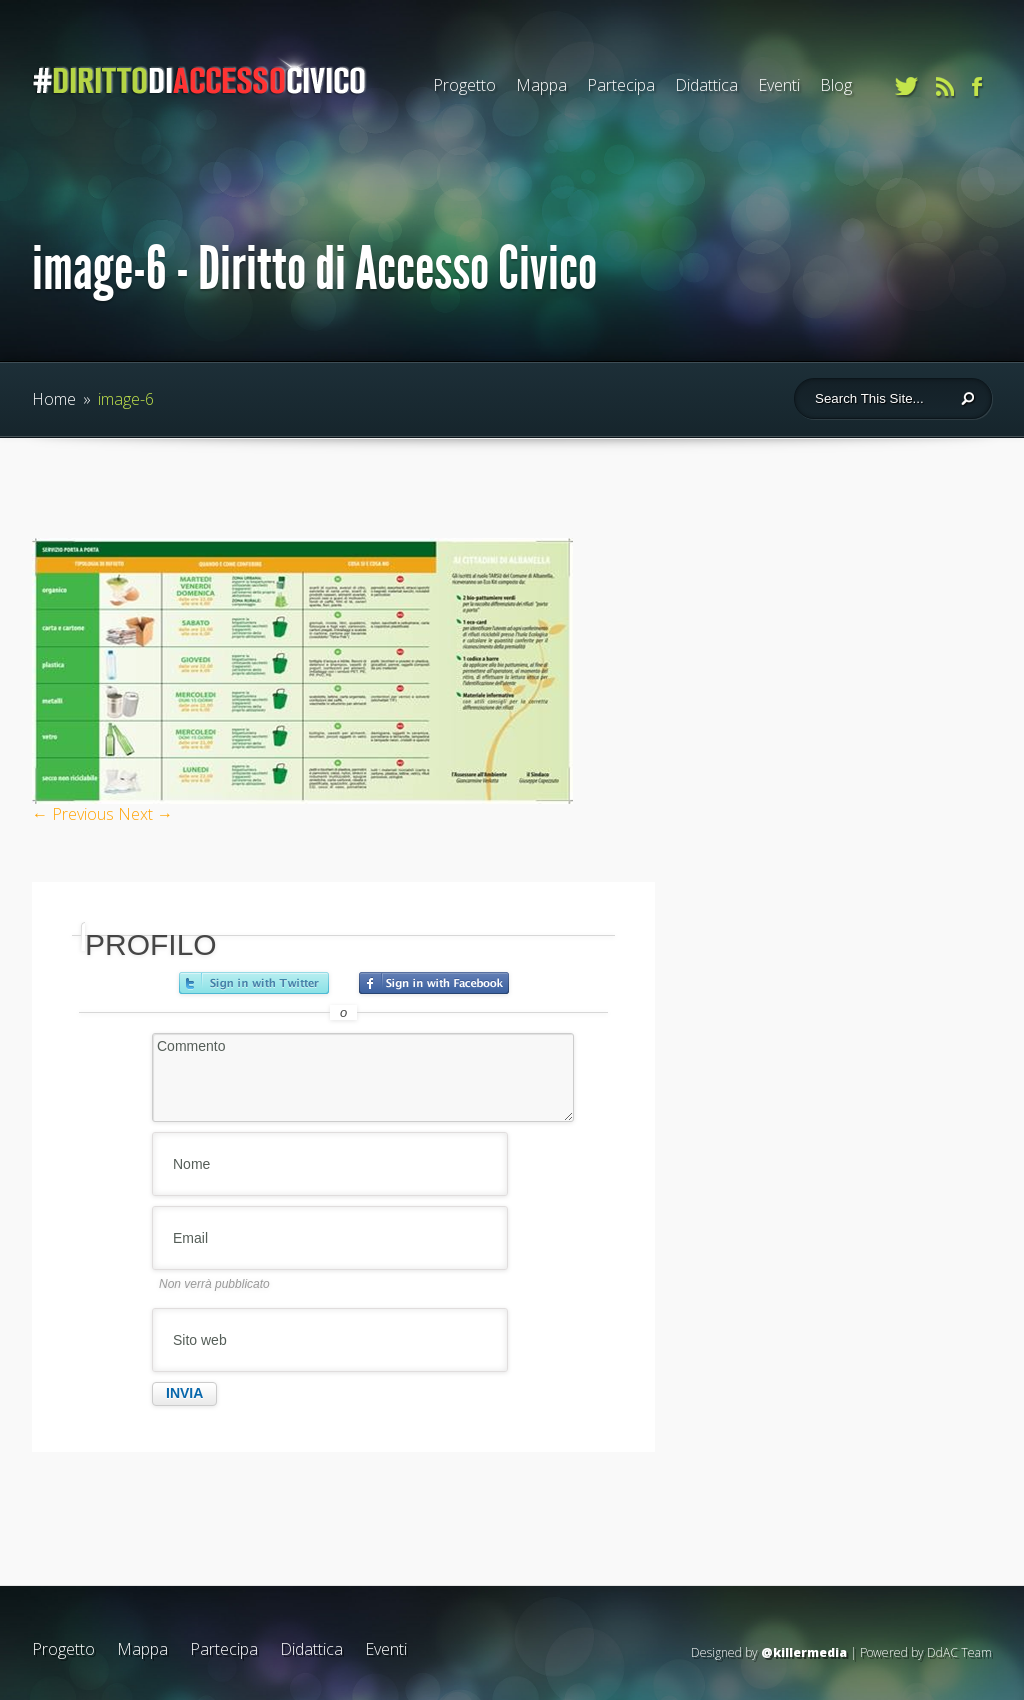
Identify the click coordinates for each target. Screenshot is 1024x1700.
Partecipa (621, 85)
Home (54, 399)
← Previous (73, 814)
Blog (836, 85)
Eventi (779, 85)
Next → (145, 814)
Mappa (541, 85)
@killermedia (804, 1652)
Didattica (706, 85)
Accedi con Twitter (254, 983)
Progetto (464, 85)
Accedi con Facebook (434, 983)
